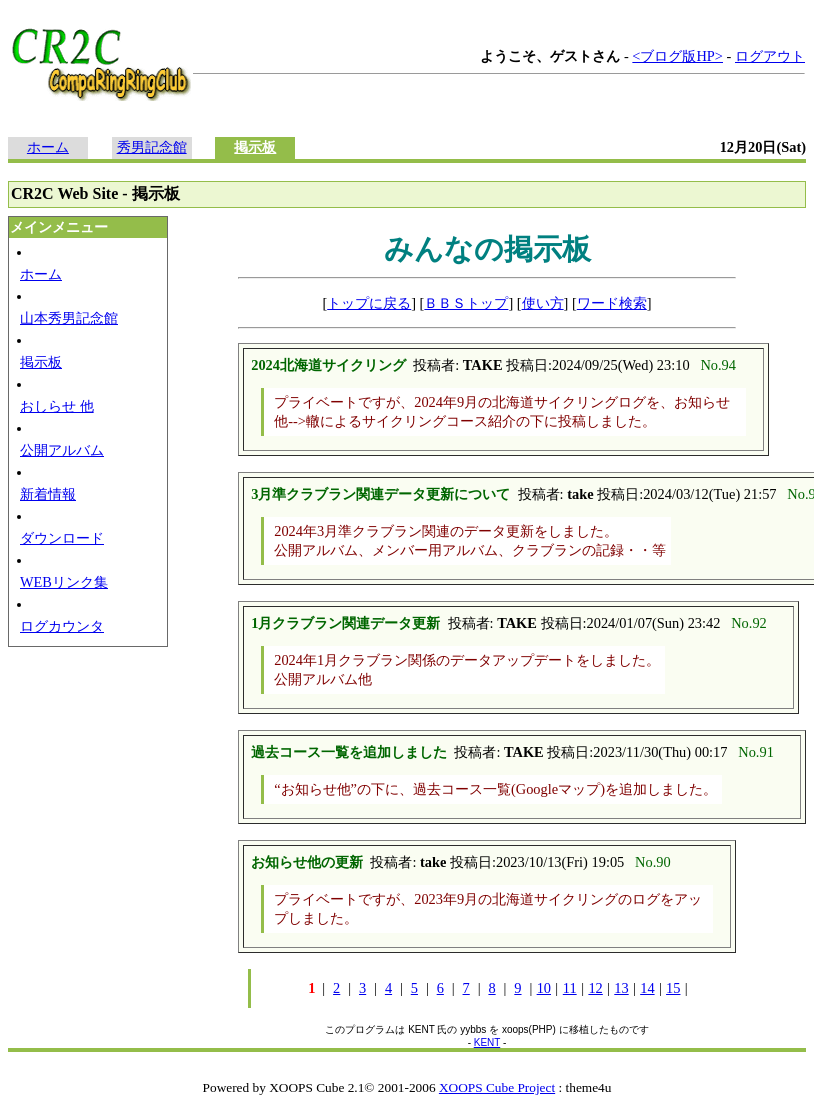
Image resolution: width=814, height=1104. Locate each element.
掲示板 (255, 147)
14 (647, 988)
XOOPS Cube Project (497, 1087)
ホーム (48, 147)
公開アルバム (62, 450)
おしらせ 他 (57, 406)
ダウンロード (62, 538)
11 (570, 988)
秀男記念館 (152, 147)
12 (595, 988)
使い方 (543, 303)
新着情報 (48, 494)
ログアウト (770, 56)
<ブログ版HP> (677, 56)
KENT (487, 1042)
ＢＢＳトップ (466, 303)
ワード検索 (612, 303)
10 (544, 988)
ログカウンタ (62, 626)
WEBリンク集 (64, 582)
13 (621, 988)
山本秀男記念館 (69, 318)
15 (673, 988)
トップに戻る (369, 303)
